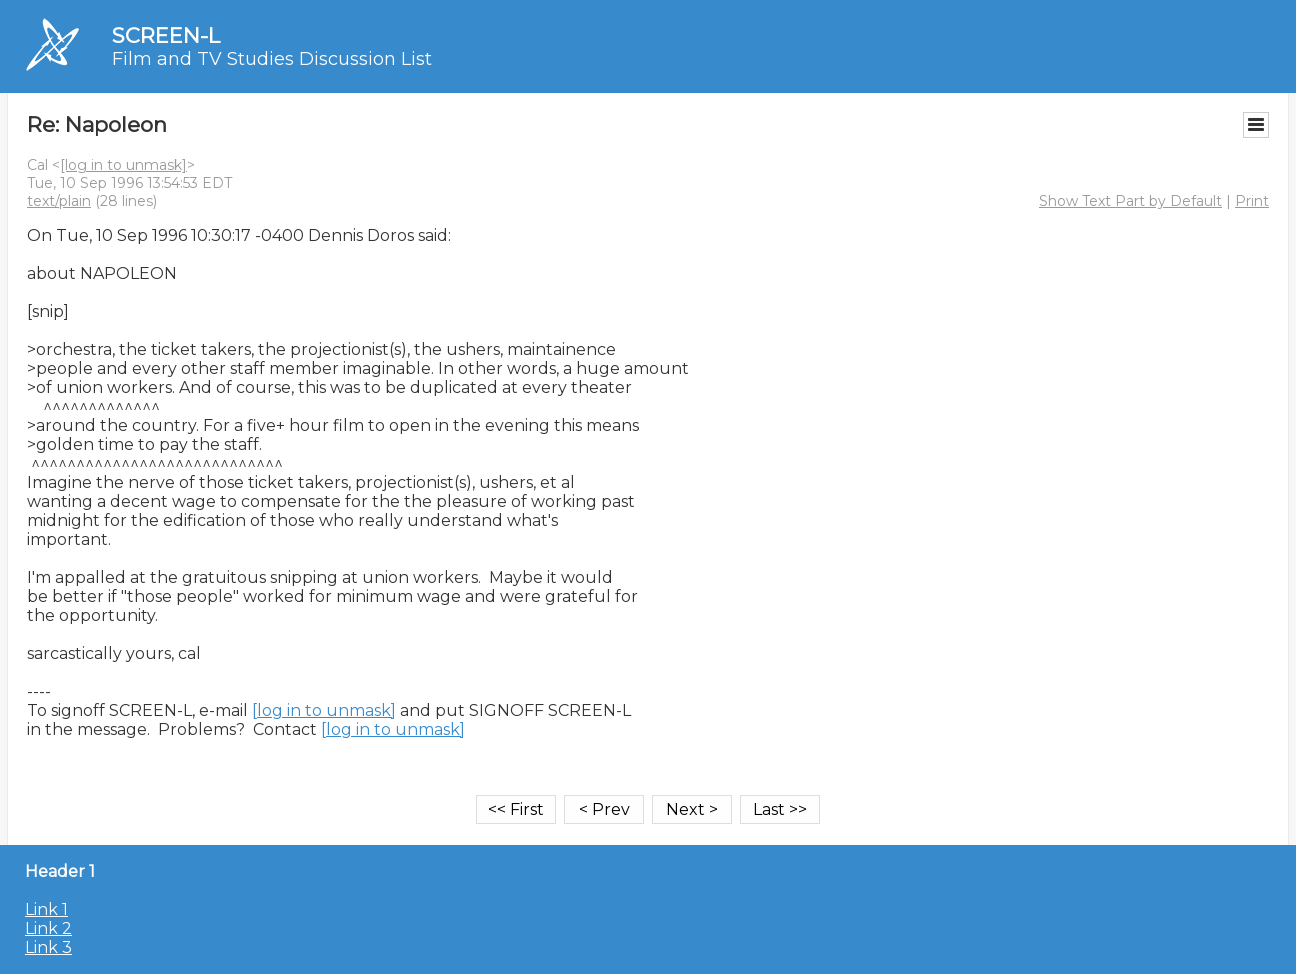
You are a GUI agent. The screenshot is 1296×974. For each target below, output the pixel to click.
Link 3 (48, 947)
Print (1252, 201)
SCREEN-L (166, 35)
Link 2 (48, 928)
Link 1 (46, 909)
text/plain (59, 201)
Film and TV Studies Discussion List (272, 59)
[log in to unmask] (123, 165)
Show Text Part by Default (1130, 201)
